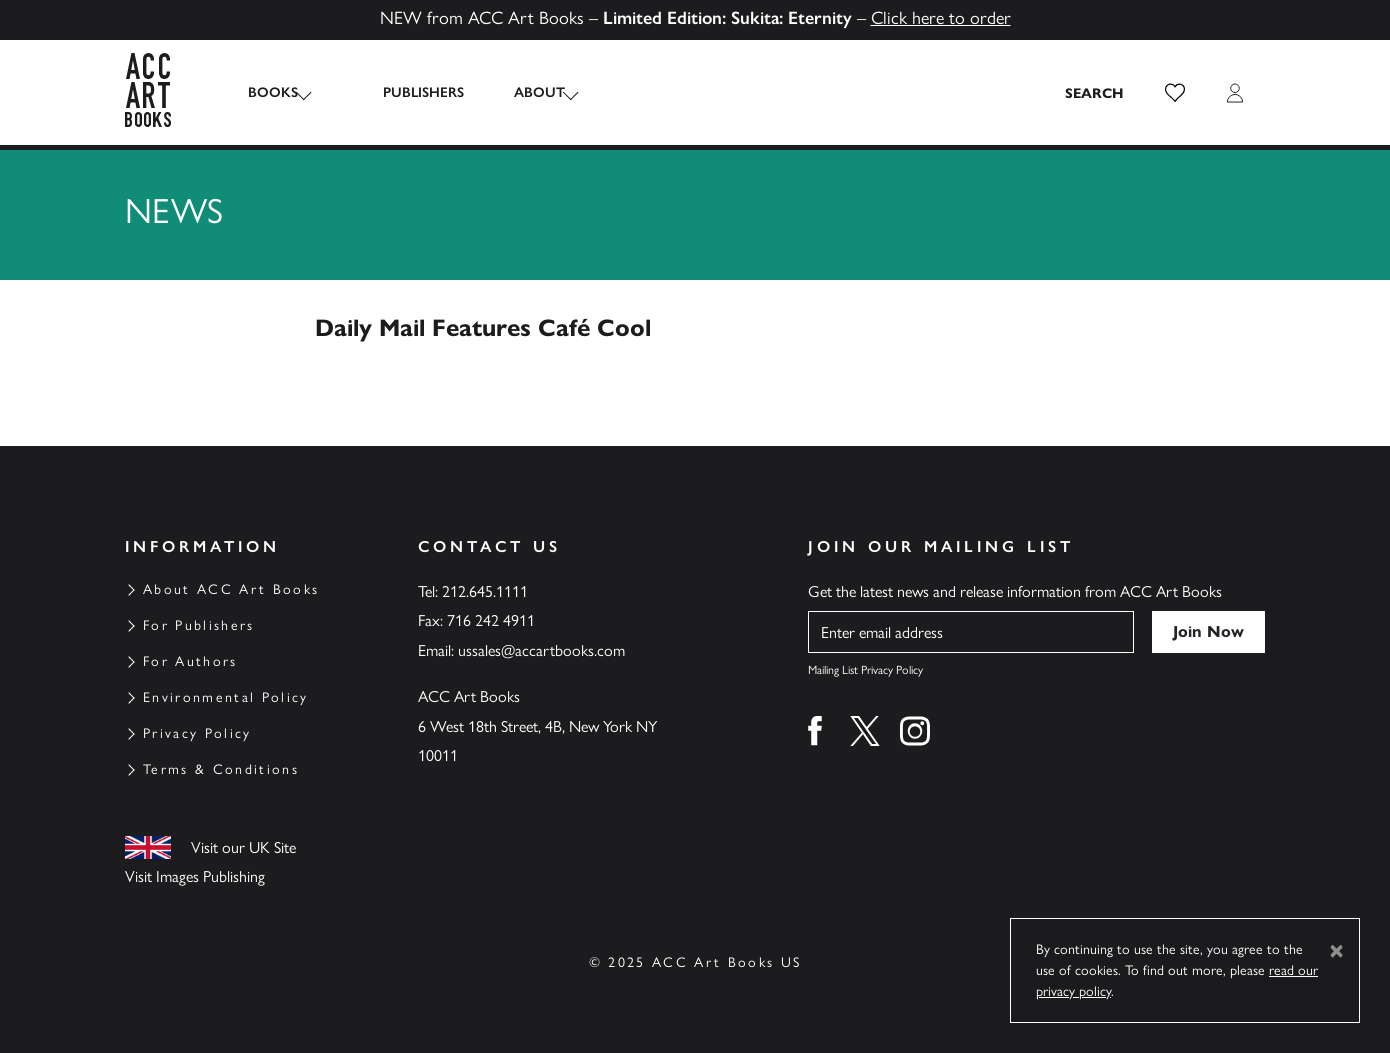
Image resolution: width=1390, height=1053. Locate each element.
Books (273, 92)
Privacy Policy (197, 733)
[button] (1175, 93)
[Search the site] (1095, 93)
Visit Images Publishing (195, 876)
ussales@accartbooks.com (541, 650)
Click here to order (941, 18)
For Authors (190, 661)
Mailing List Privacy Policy (865, 670)
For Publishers (199, 625)
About (519, 92)
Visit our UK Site (243, 847)
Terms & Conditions (221, 769)
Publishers (403, 92)
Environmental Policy (226, 697)
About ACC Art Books (231, 589)
